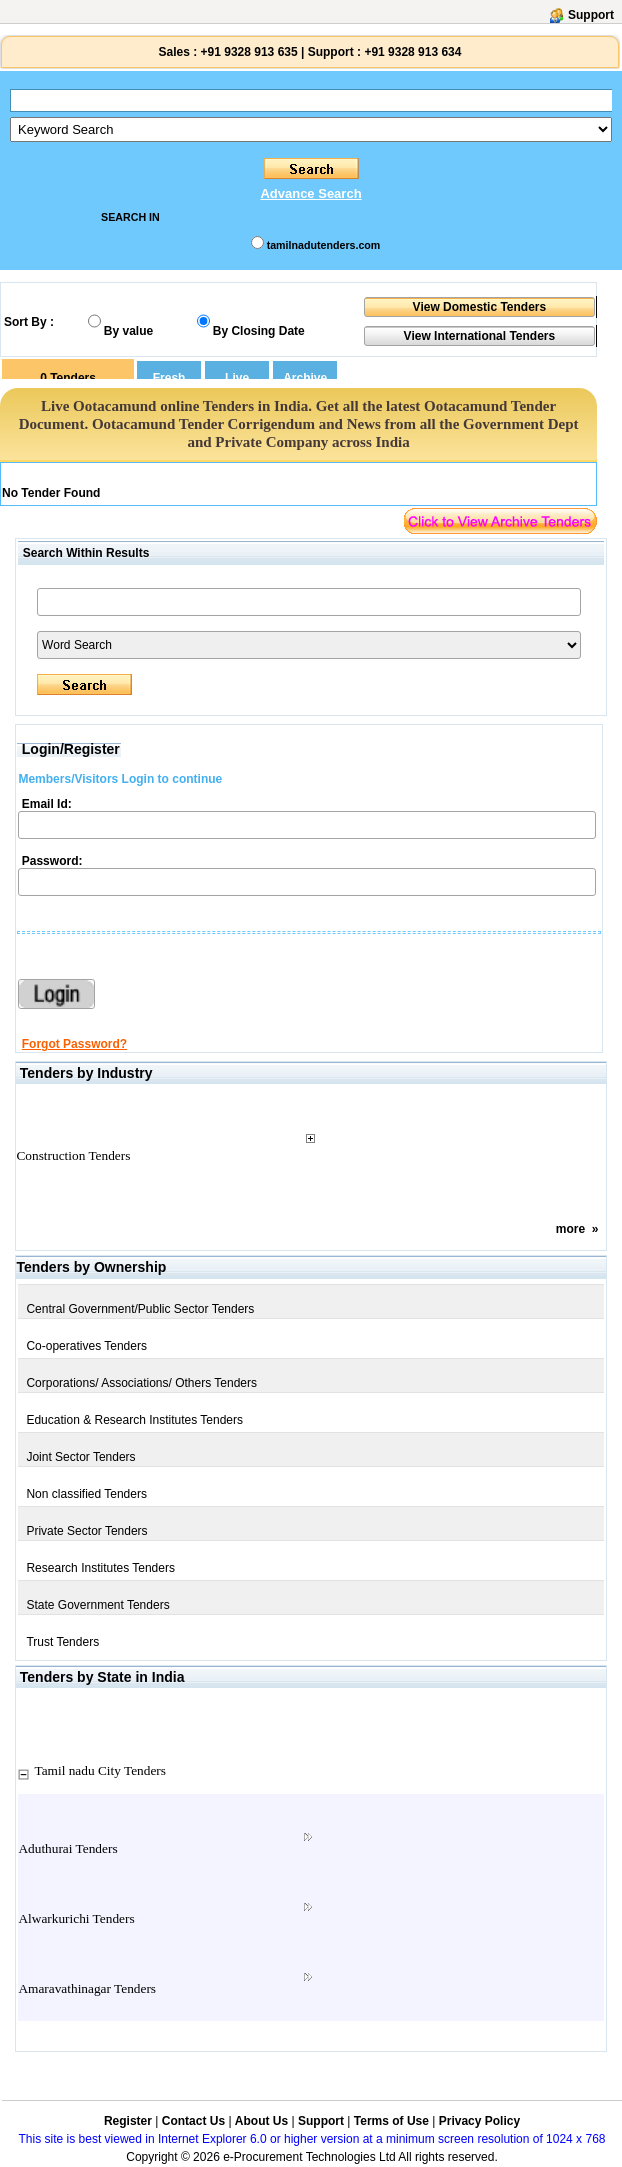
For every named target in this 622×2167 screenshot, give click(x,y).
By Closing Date (259, 331)
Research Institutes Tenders (100, 1568)
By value (128, 331)
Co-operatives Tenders (86, 1346)
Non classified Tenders (86, 1494)
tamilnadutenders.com (324, 245)
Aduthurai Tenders (67, 1848)
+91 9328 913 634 (412, 52)
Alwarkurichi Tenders (76, 1918)
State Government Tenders (97, 1605)
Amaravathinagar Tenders (87, 1988)
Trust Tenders (62, 1642)
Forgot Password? (74, 1044)
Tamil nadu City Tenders (100, 1770)
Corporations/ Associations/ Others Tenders (141, 1383)
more (570, 1229)
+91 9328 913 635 (247, 52)
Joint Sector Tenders (80, 1457)
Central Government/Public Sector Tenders (140, 1309)
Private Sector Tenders (86, 1531)
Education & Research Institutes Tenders (134, 1420)
